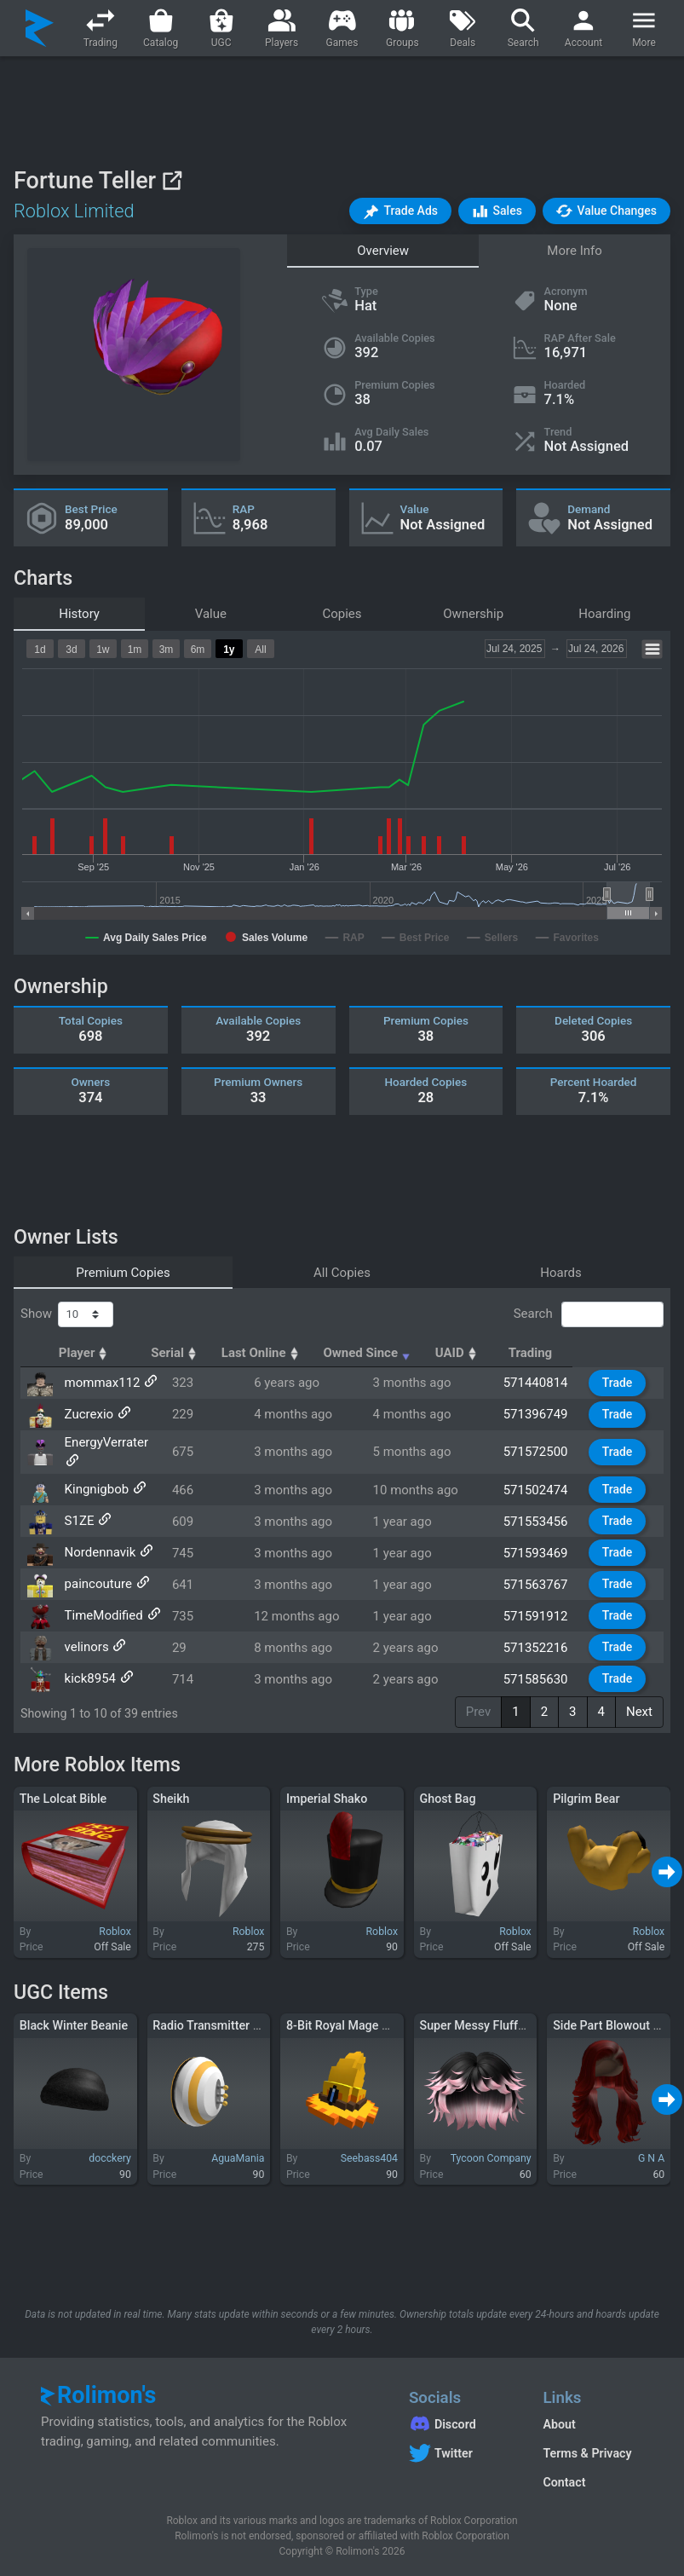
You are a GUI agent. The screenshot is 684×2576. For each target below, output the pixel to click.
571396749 (549, 1414)
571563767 (549, 1572)
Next (639, 1708)
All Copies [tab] (342, 1272)
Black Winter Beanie (74, 2022)
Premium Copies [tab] (123, 1272)
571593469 (549, 1540)
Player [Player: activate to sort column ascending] (87, 1352)
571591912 (549, 1603)
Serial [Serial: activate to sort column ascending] (239, 1352)
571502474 (549, 1477)
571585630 (549, 1666)
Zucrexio (86, 1414)
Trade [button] (623, 1382)
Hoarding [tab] (604, 613)
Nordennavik (97, 1540)
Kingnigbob (93, 1477)
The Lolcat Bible (63, 1795)
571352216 (549, 1635)
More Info (574, 250)
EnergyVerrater (103, 1445)
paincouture (95, 1572)
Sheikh (170, 1795)
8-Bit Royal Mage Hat (343, 2022)
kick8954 (86, 1666)
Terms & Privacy (587, 2450)
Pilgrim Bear (586, 1795)
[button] (400, 211)
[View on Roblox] (171, 180)
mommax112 (99, 1382)
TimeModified (100, 1603)
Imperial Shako (326, 1795)
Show (66, 1314)
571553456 (549, 1508)
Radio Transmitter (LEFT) (220, 2022)
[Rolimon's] (40, 28)
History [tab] (79, 613)
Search (589, 1314)
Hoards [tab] (561, 1272)
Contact (564, 2479)
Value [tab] (211, 613)
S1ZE (76, 1508)
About (559, 2421)
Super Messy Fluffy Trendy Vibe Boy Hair (530, 2022)
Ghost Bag (448, 1795)
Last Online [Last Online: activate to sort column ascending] (330, 1352)
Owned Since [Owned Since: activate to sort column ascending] (443, 1352)
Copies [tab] (341, 613)
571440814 (549, 1382)
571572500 (549, 1445)
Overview (383, 250)
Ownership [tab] (473, 613)
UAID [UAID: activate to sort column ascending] (539, 1352)
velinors (83, 1635)
